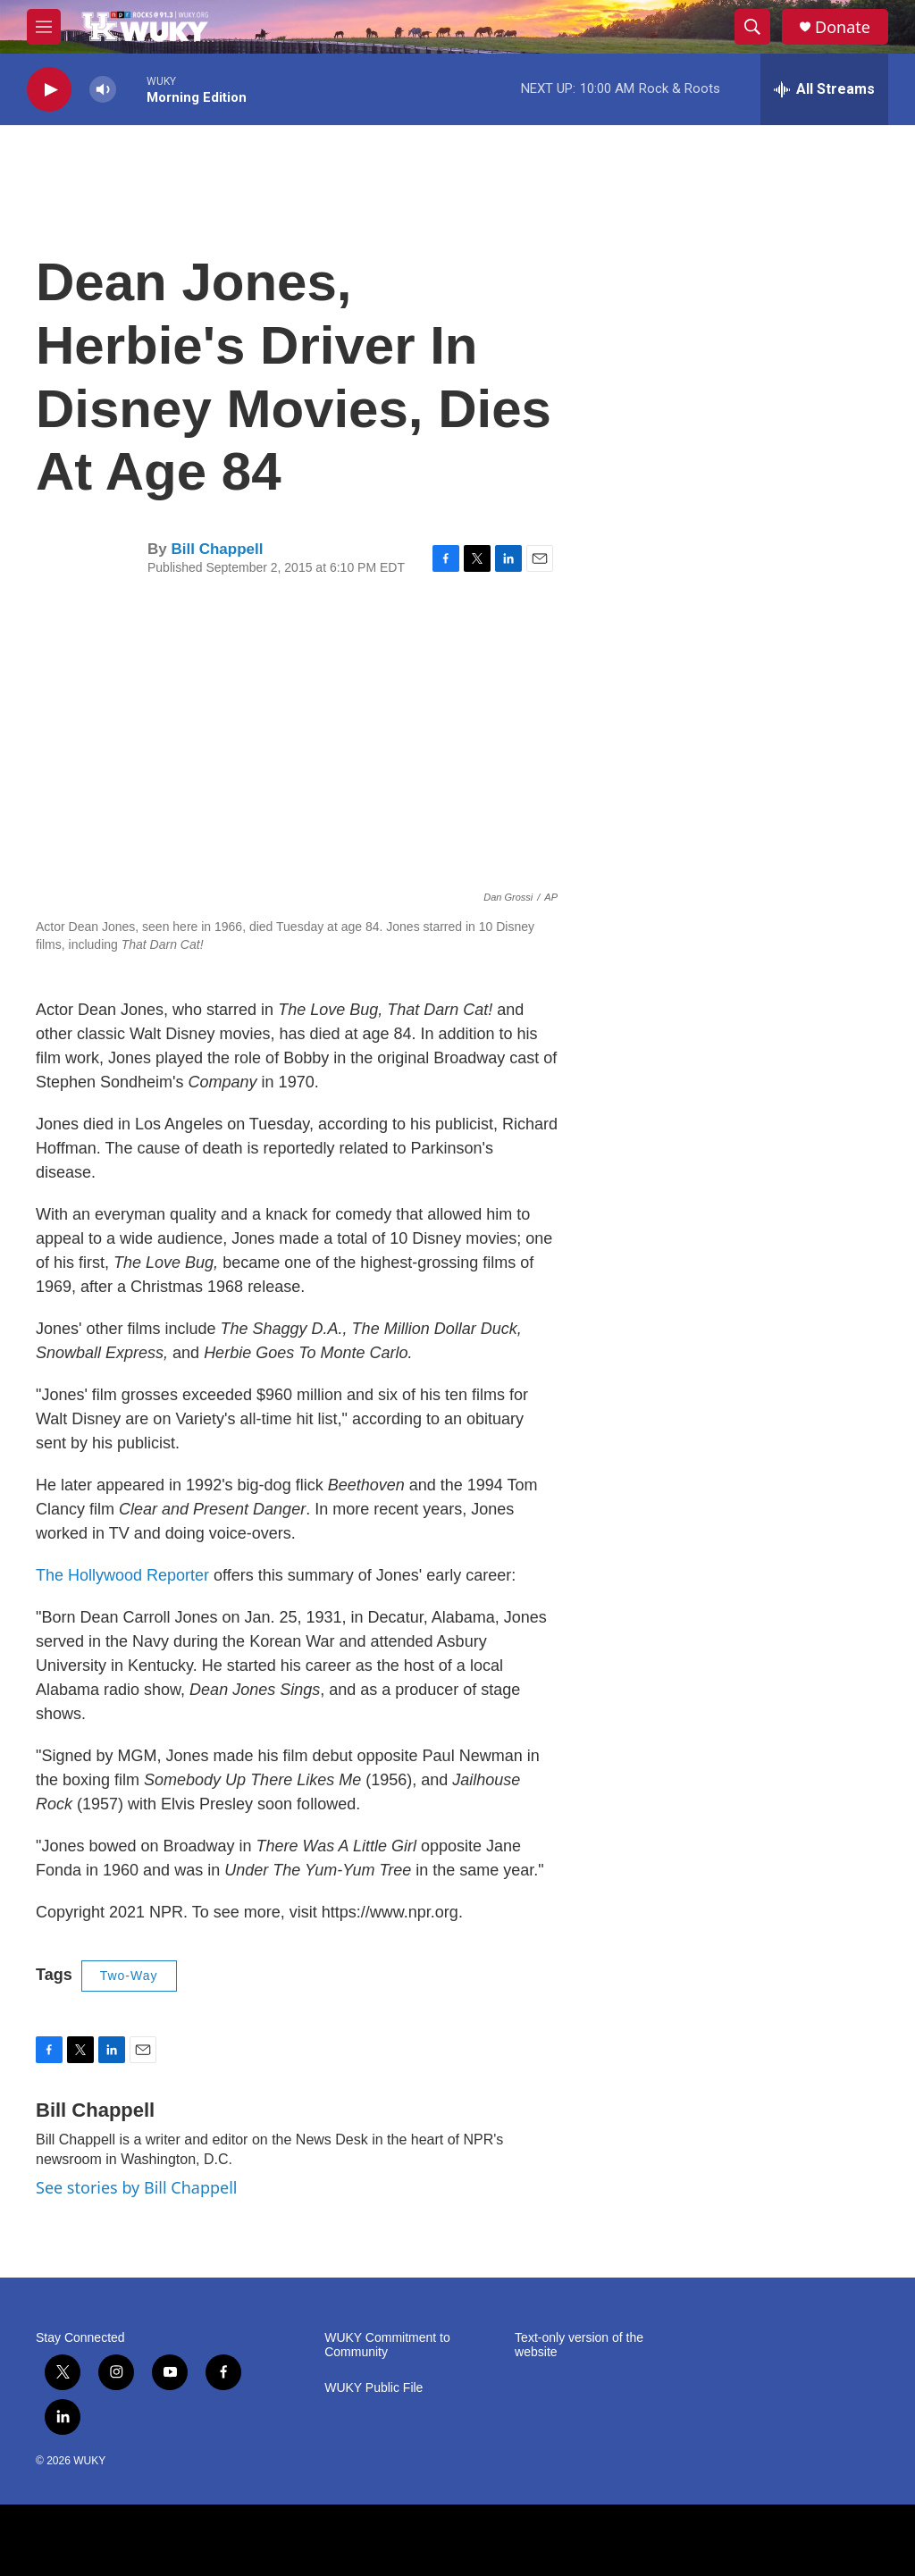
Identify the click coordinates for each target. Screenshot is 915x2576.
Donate (842, 27)
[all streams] (824, 89)
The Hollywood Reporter (122, 1575)
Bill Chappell (217, 549)
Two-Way (129, 1975)
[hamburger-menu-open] (44, 27)
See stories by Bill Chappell (136, 2187)
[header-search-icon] (752, 27)
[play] (49, 90)
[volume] (103, 90)
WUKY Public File (373, 2388)
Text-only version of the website (579, 2345)
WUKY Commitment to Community (387, 2345)
